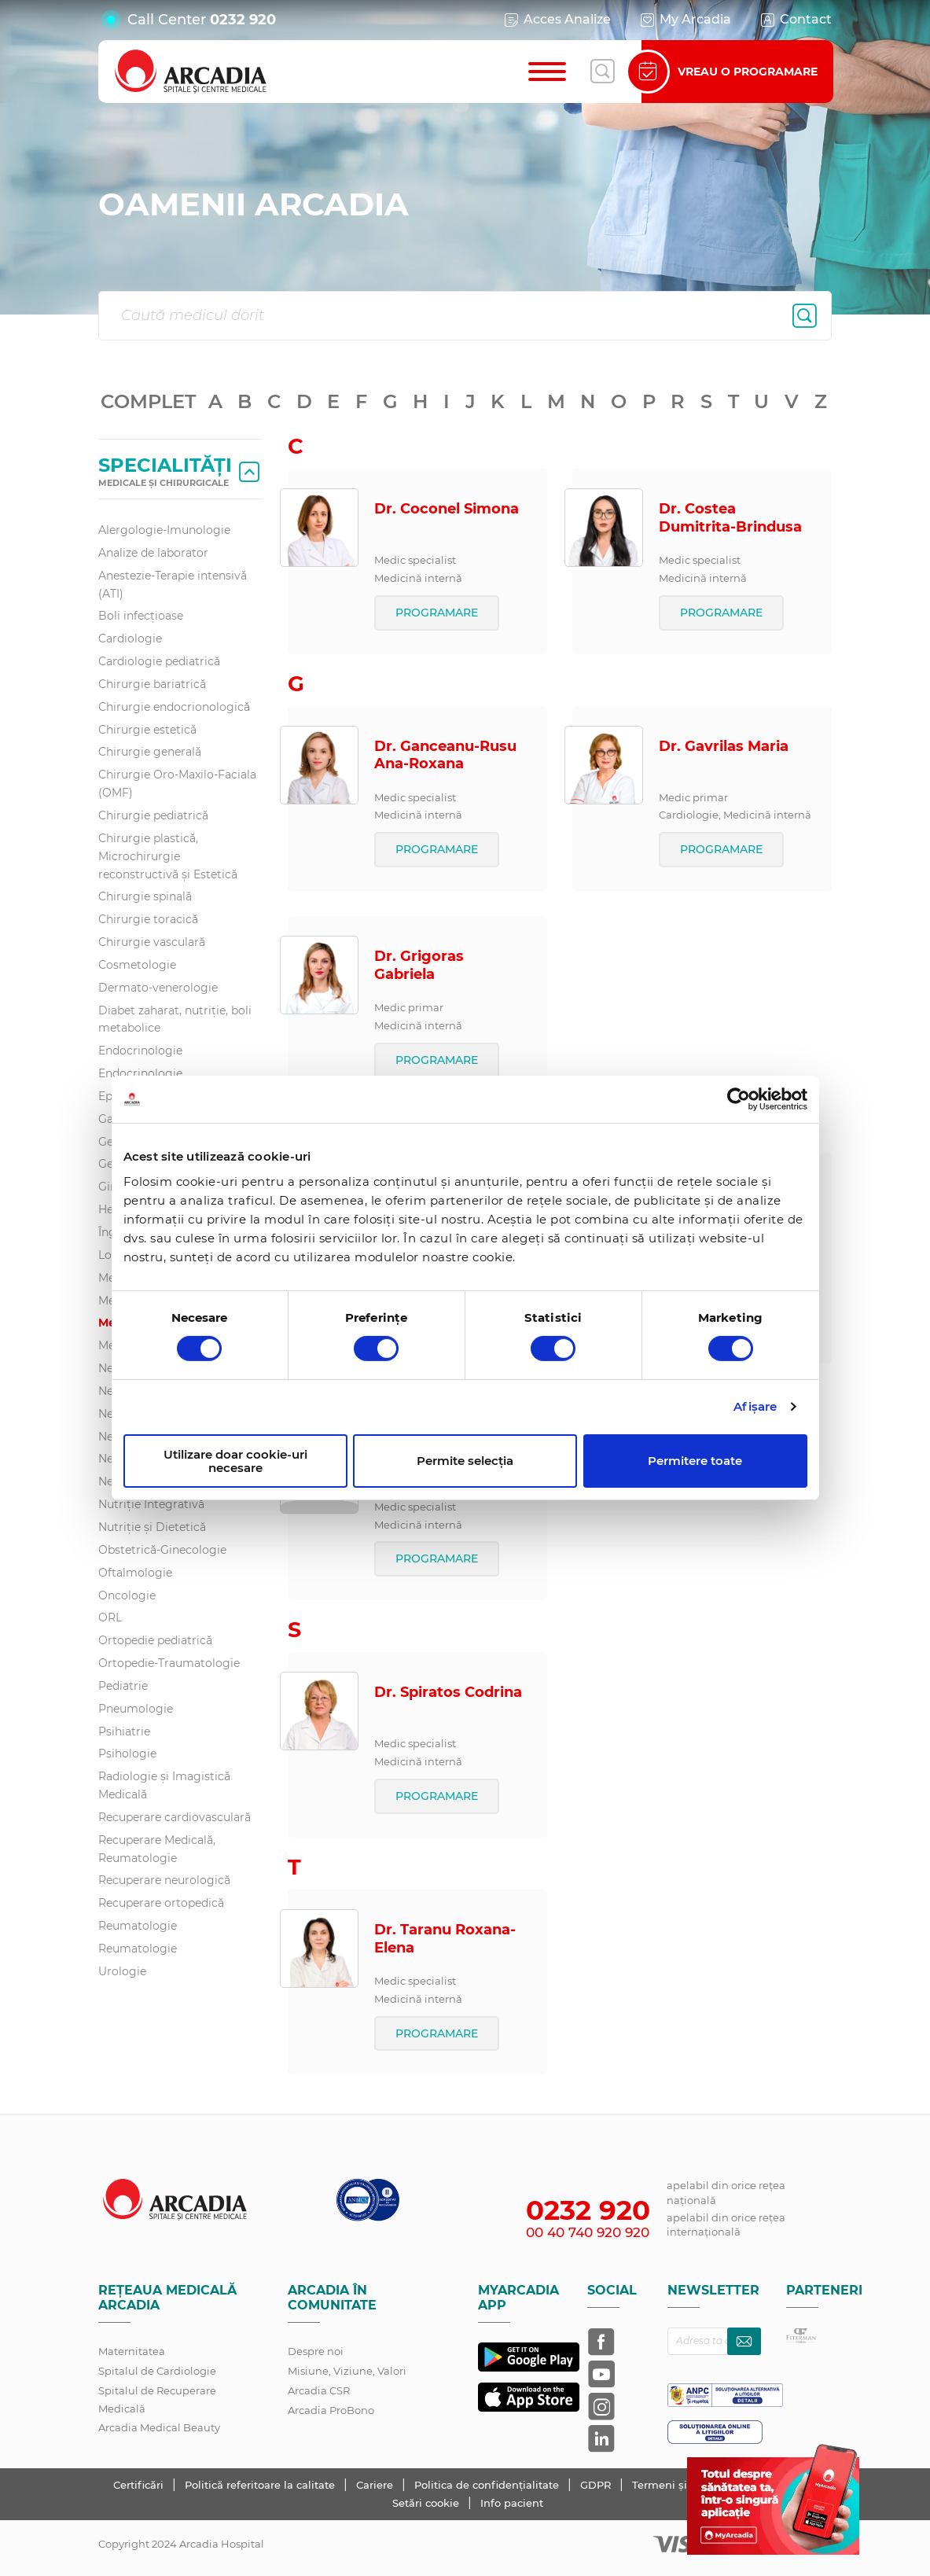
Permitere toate (695, 1460)
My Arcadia (684, 19)
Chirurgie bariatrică (152, 684)
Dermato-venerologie (158, 988)
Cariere (376, 2484)
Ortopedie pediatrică (155, 1640)
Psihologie (127, 1753)
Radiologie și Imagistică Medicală (164, 1785)
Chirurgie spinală (145, 896)
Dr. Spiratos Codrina (448, 1692)
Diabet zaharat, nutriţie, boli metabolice (175, 1019)
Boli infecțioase (140, 616)
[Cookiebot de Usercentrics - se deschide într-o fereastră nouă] (738, 1099)
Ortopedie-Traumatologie (169, 1663)
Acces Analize (556, 19)
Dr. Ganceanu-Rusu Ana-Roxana (445, 755)
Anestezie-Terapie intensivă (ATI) (172, 585)
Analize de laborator (153, 553)
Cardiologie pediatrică (159, 661)
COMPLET (148, 401)
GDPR (597, 2484)
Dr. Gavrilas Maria (723, 746)
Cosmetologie (137, 965)
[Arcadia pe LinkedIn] (601, 2438)
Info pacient (511, 2503)
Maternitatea (131, 2351)
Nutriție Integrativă (151, 1504)
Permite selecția (465, 1460)
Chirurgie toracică (148, 919)
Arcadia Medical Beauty (159, 2427)
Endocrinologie (140, 1050)
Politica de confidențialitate (488, 2484)
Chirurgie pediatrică (153, 815)
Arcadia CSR (319, 2390)
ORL (110, 1617)
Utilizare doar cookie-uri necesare (235, 1461)
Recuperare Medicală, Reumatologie (156, 1849)
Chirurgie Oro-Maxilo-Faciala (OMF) (177, 783)
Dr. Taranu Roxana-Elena (445, 1938)
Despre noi (316, 2351)
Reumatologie (137, 1926)
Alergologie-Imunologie (164, 530)
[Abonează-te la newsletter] (744, 2341)
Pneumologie (135, 1709)
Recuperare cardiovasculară (174, 1817)
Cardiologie (130, 638)
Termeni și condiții (682, 2484)
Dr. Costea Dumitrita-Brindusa (730, 517)
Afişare (755, 1406)
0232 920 (243, 19)
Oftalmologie (135, 1573)
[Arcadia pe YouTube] (601, 2374)
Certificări (140, 2484)
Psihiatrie (124, 1731)
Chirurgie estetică (147, 730)
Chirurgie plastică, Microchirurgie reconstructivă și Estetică (167, 856)
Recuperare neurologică (164, 1880)
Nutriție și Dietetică (152, 1527)
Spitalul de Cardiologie (157, 2370)
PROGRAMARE (436, 612)
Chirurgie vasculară (151, 942)
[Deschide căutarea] (602, 71)
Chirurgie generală (149, 752)
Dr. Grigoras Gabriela (419, 965)
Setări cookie (425, 2503)
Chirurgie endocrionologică (174, 707)
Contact (795, 19)
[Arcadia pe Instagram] (601, 2406)
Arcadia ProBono (331, 2410)
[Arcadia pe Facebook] (601, 2342)
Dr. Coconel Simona (446, 508)
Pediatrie (123, 1686)
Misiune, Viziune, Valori (347, 2370)
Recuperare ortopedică (161, 1903)
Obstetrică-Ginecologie (162, 1550)
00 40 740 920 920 (587, 2232)
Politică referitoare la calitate (261, 2484)
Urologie (122, 1971)
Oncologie (127, 1595)
